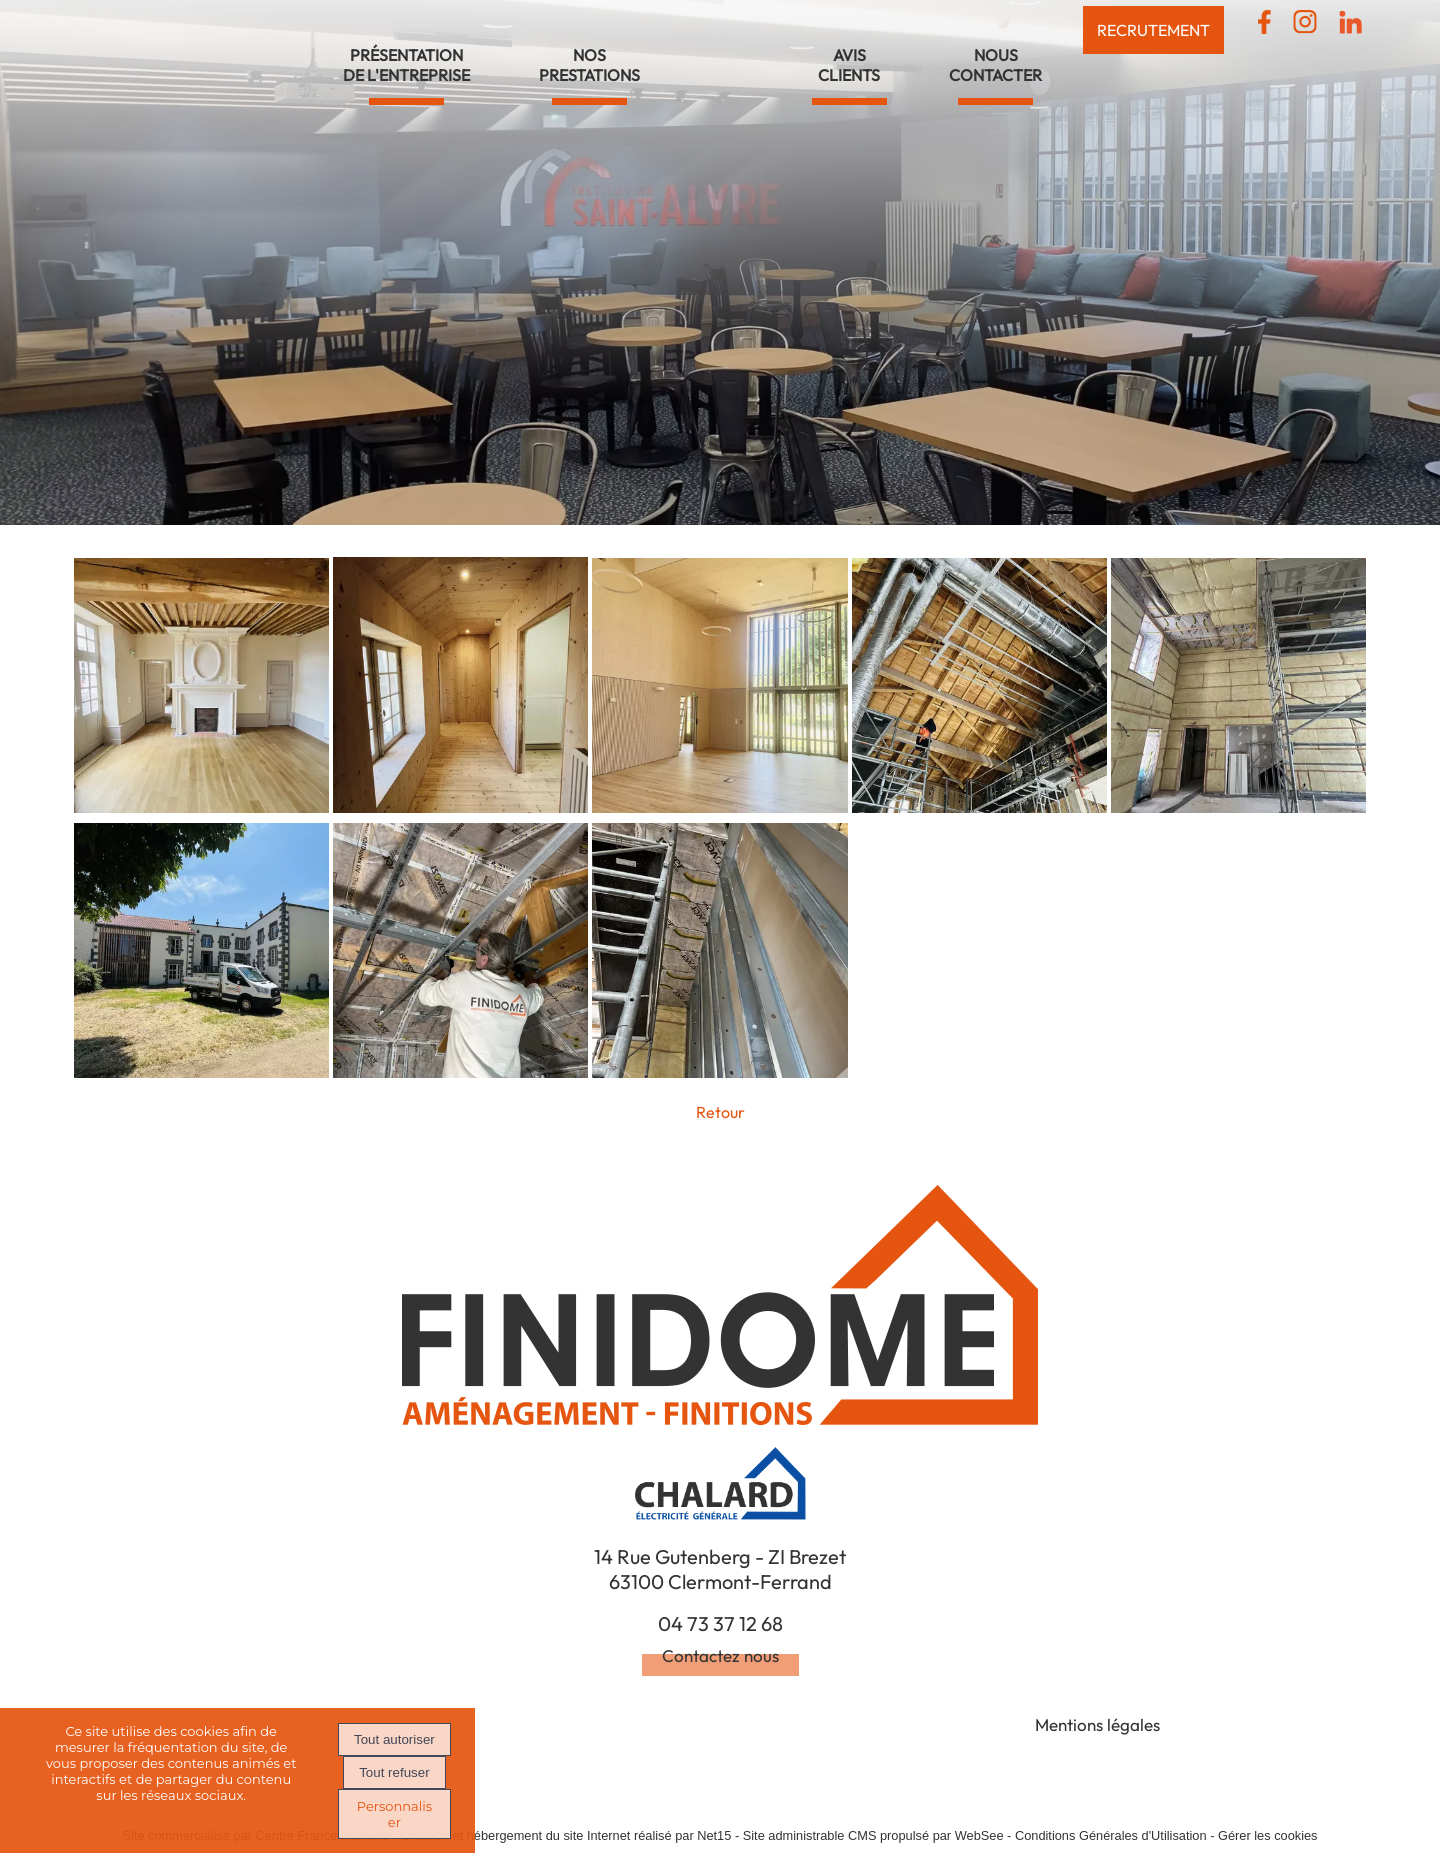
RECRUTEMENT (1153, 30)
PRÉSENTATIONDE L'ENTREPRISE (406, 65)
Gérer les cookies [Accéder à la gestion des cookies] (1268, 1835)
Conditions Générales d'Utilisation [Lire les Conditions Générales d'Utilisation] (1111, 1835)
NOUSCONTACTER (995, 65)
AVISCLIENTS (849, 65)
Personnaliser (394, 1814)
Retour (720, 1112)
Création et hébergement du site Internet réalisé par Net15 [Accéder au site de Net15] (566, 1835)
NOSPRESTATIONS (589, 65)
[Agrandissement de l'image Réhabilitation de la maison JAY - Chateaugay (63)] (201, 807)
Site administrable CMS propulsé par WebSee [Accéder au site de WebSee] (873, 1835)
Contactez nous (720, 1655)
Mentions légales (1097, 1724)
